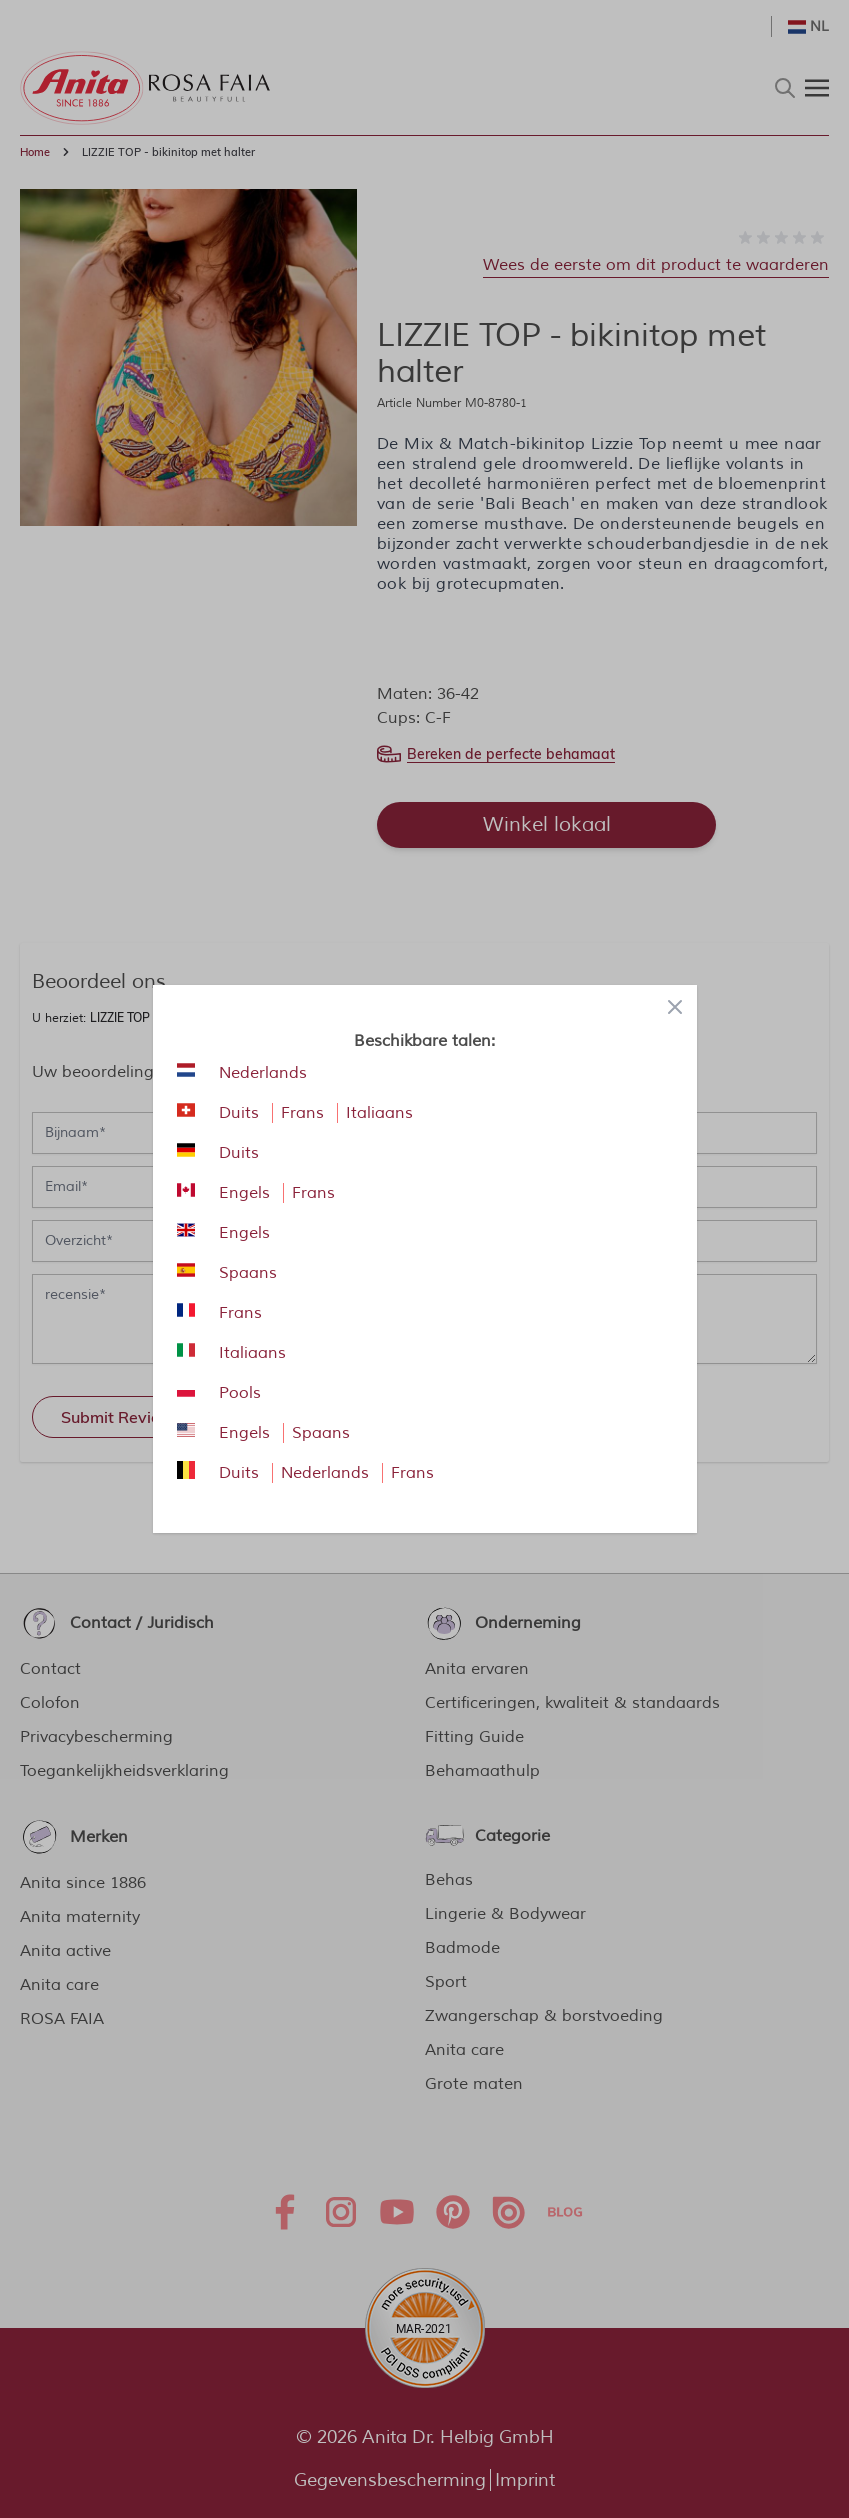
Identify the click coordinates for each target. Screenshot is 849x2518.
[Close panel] (675, 1007)
